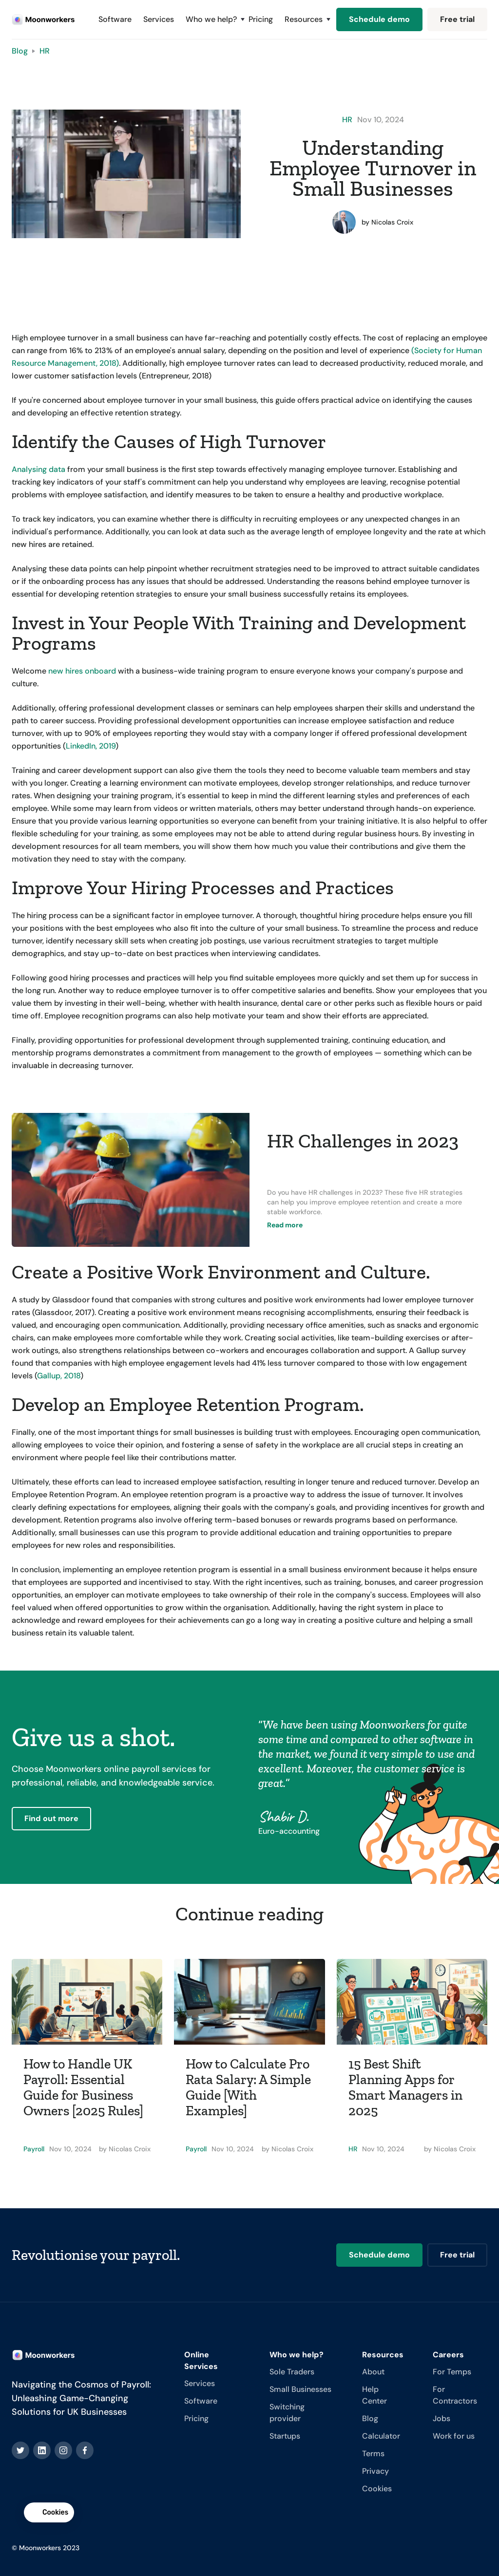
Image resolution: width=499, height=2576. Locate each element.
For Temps (452, 2372)
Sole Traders (291, 2372)
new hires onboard (82, 671)
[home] (43, 20)
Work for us (454, 2436)
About (373, 2372)
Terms (373, 2453)
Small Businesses (300, 2389)
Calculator (381, 2436)
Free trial (457, 19)
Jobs (441, 2418)
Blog (20, 51)
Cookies (377, 2488)
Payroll (33, 2148)
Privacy (375, 2471)
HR (44, 51)
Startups (284, 2436)
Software (115, 19)
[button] (211, 19)
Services (158, 19)
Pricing (261, 19)
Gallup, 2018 (58, 1376)
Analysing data (38, 469)
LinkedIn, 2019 (90, 746)
